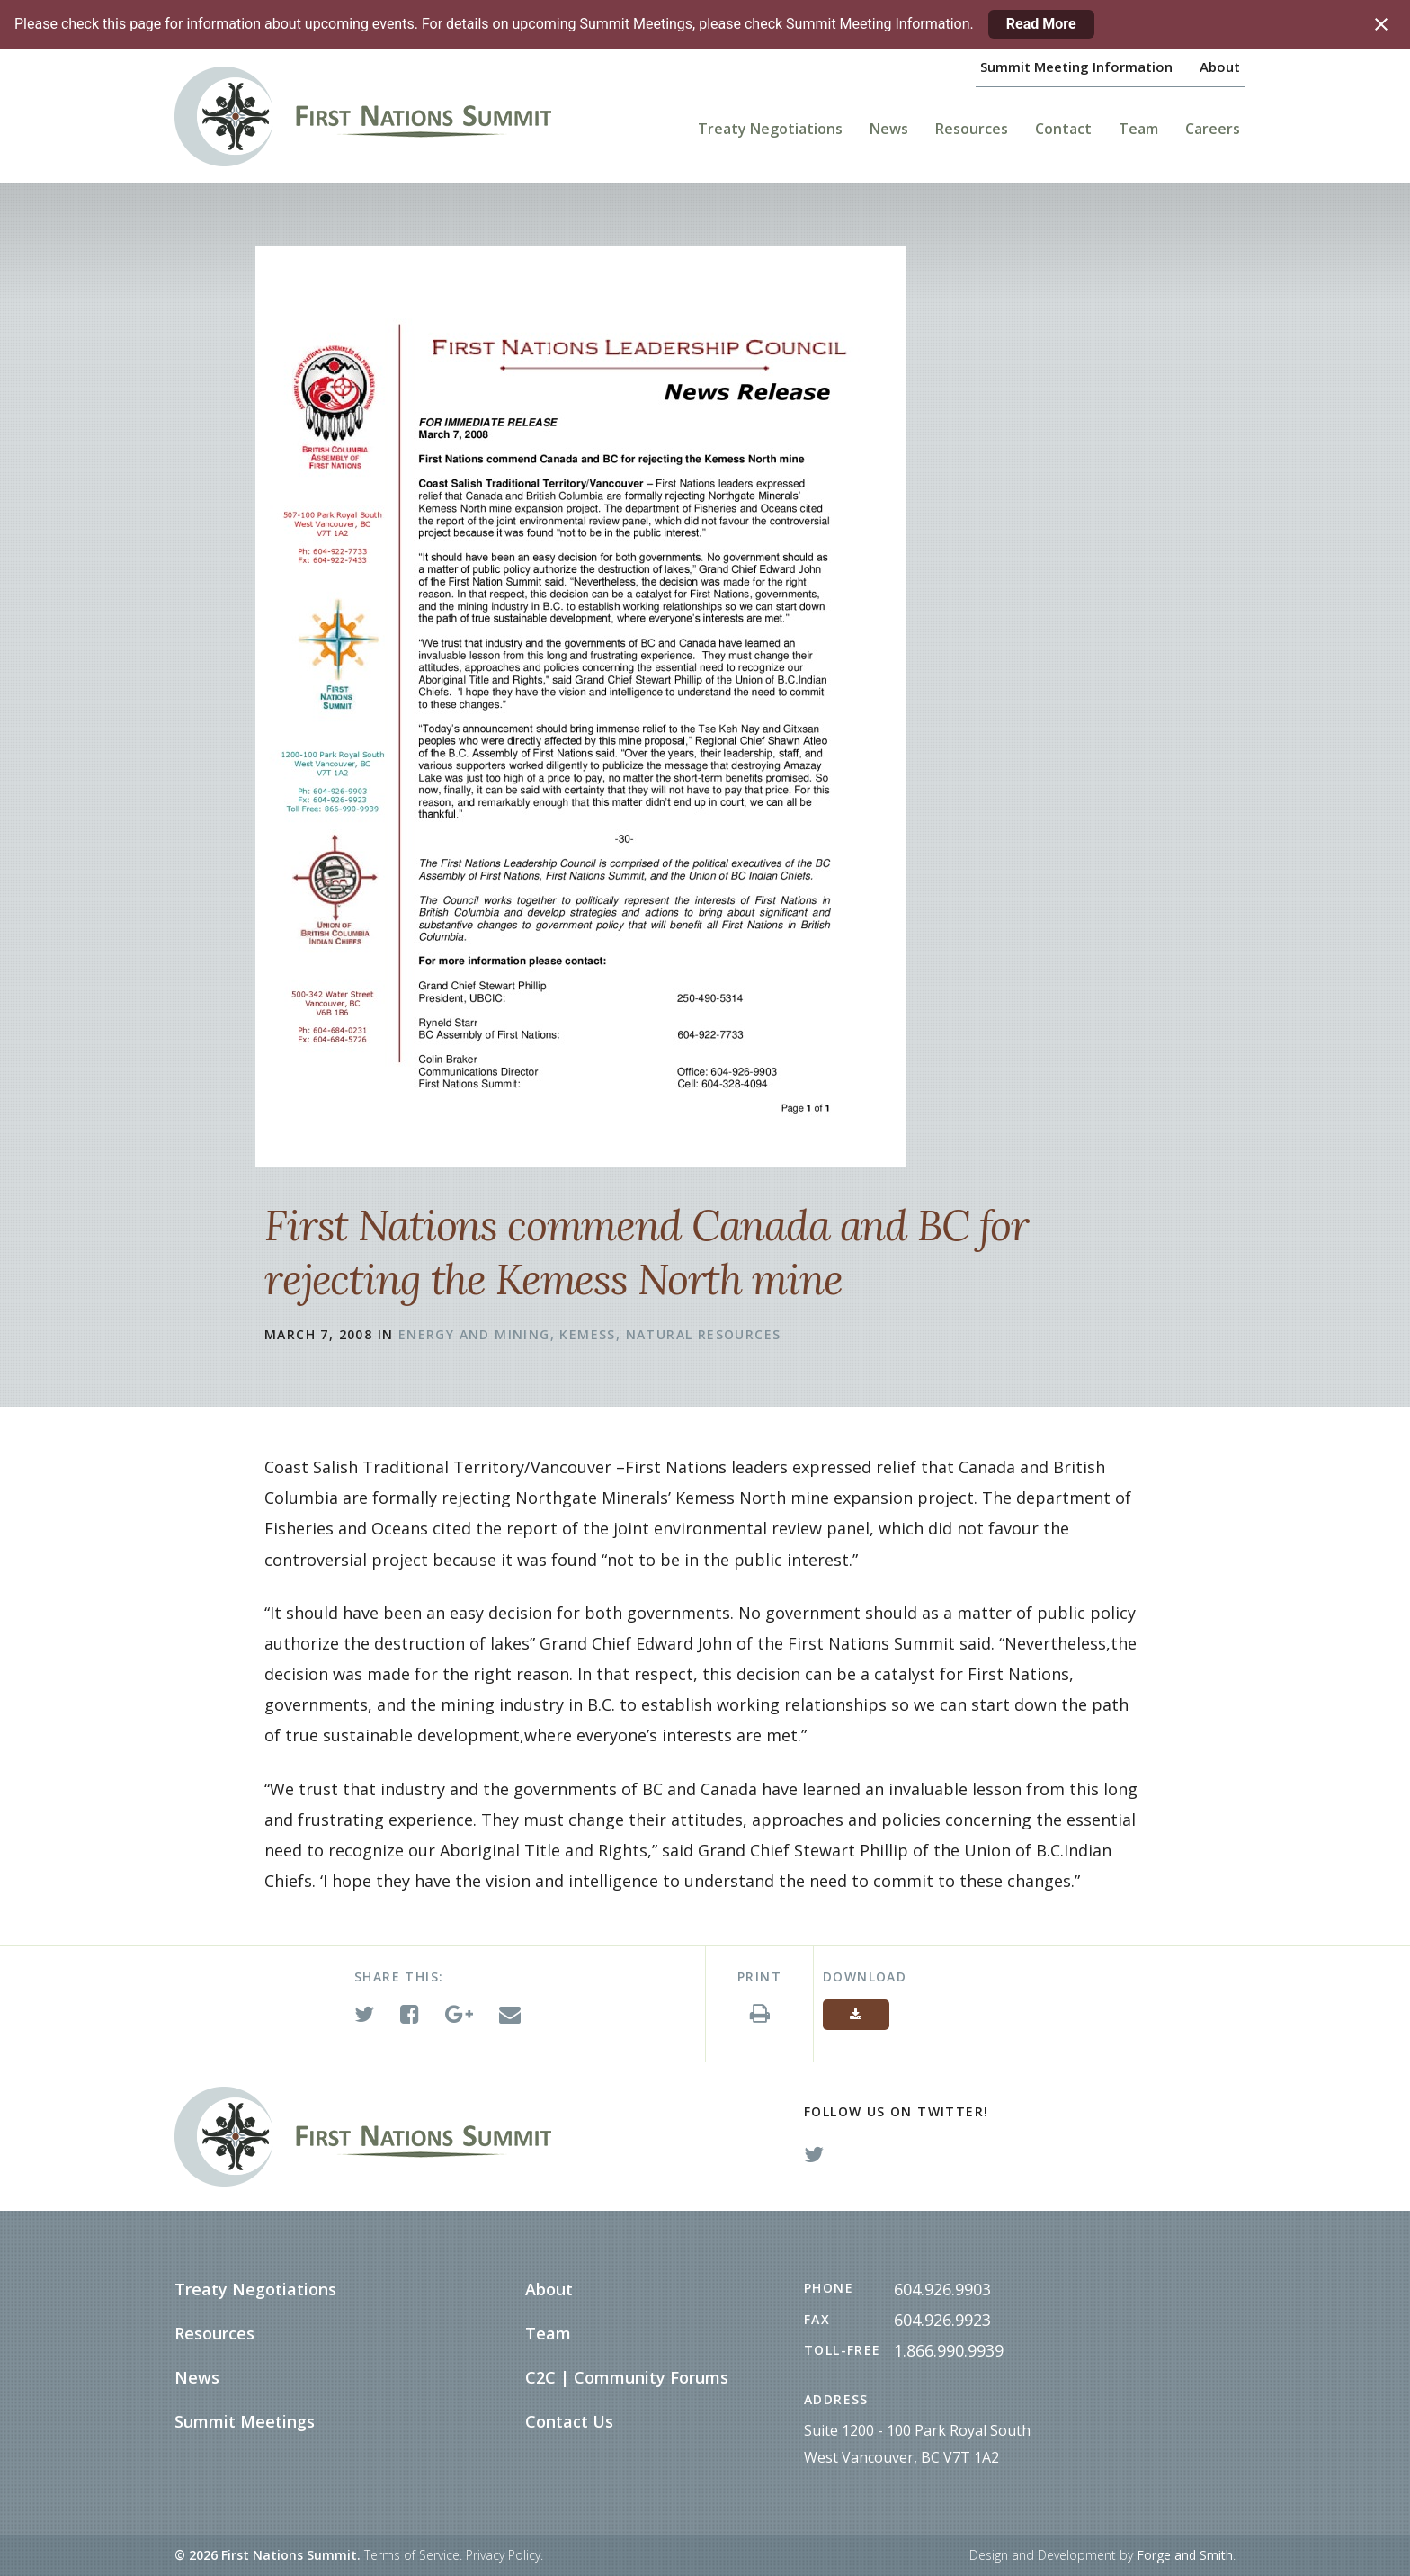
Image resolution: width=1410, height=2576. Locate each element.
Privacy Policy (503, 2554)
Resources (971, 129)
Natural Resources (703, 1334)
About (1220, 67)
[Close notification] (1381, 24)
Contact (1063, 129)
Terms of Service (412, 2554)
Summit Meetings (244, 2421)
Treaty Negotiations (770, 129)
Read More (1041, 23)
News (889, 129)
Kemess (587, 1334)
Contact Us (569, 2421)
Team (1138, 129)
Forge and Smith (1185, 2554)
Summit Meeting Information (1076, 67)
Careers (1212, 129)
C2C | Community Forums (626, 2377)
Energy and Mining (474, 1334)
